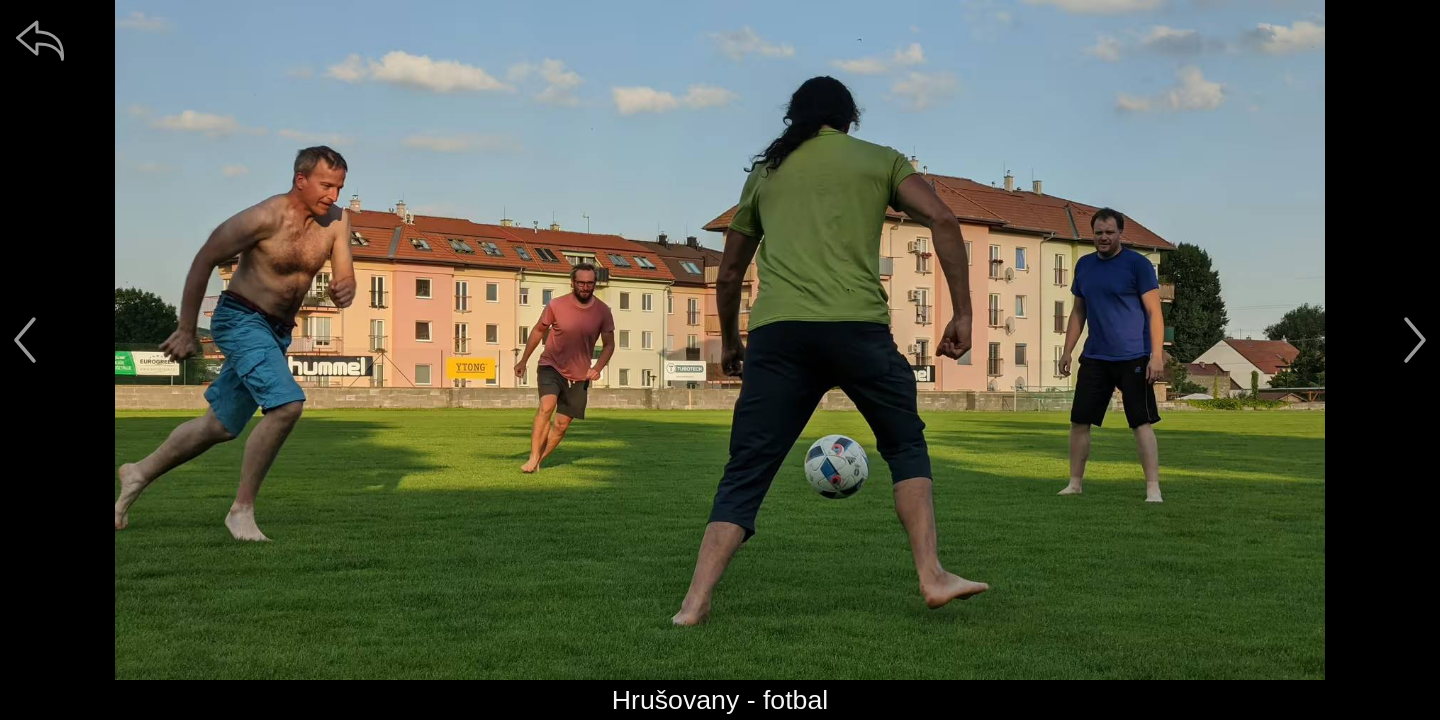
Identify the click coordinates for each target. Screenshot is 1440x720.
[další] (1415, 340)
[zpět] (40, 40)
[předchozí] (25, 340)
